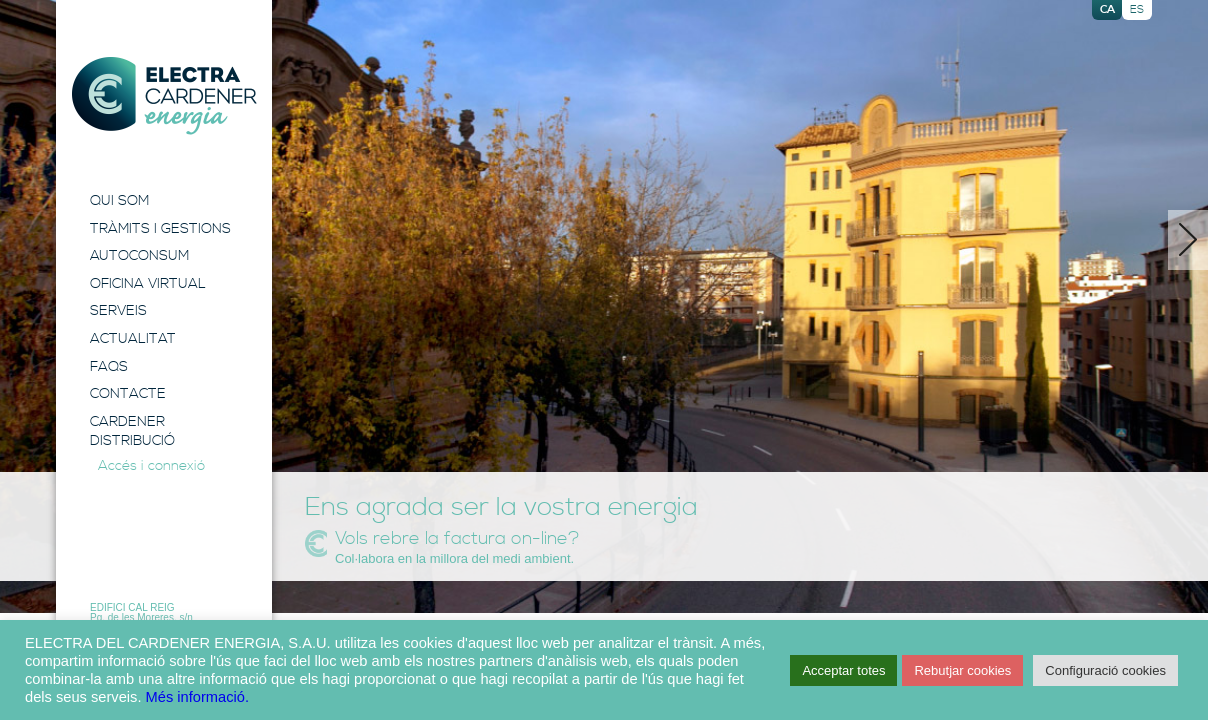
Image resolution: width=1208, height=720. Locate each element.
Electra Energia (164, 96)
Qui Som (119, 201)
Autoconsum (139, 256)
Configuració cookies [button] (1105, 670)
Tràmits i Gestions (160, 229)
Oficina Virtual (148, 284)
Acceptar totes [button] (843, 670)
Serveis (118, 311)
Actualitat (133, 339)
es (1137, 10)
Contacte (128, 394)
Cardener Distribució (132, 432)
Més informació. (197, 697)
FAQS (109, 367)
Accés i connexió (151, 466)
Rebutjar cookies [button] (962, 670)
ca (1107, 10)
